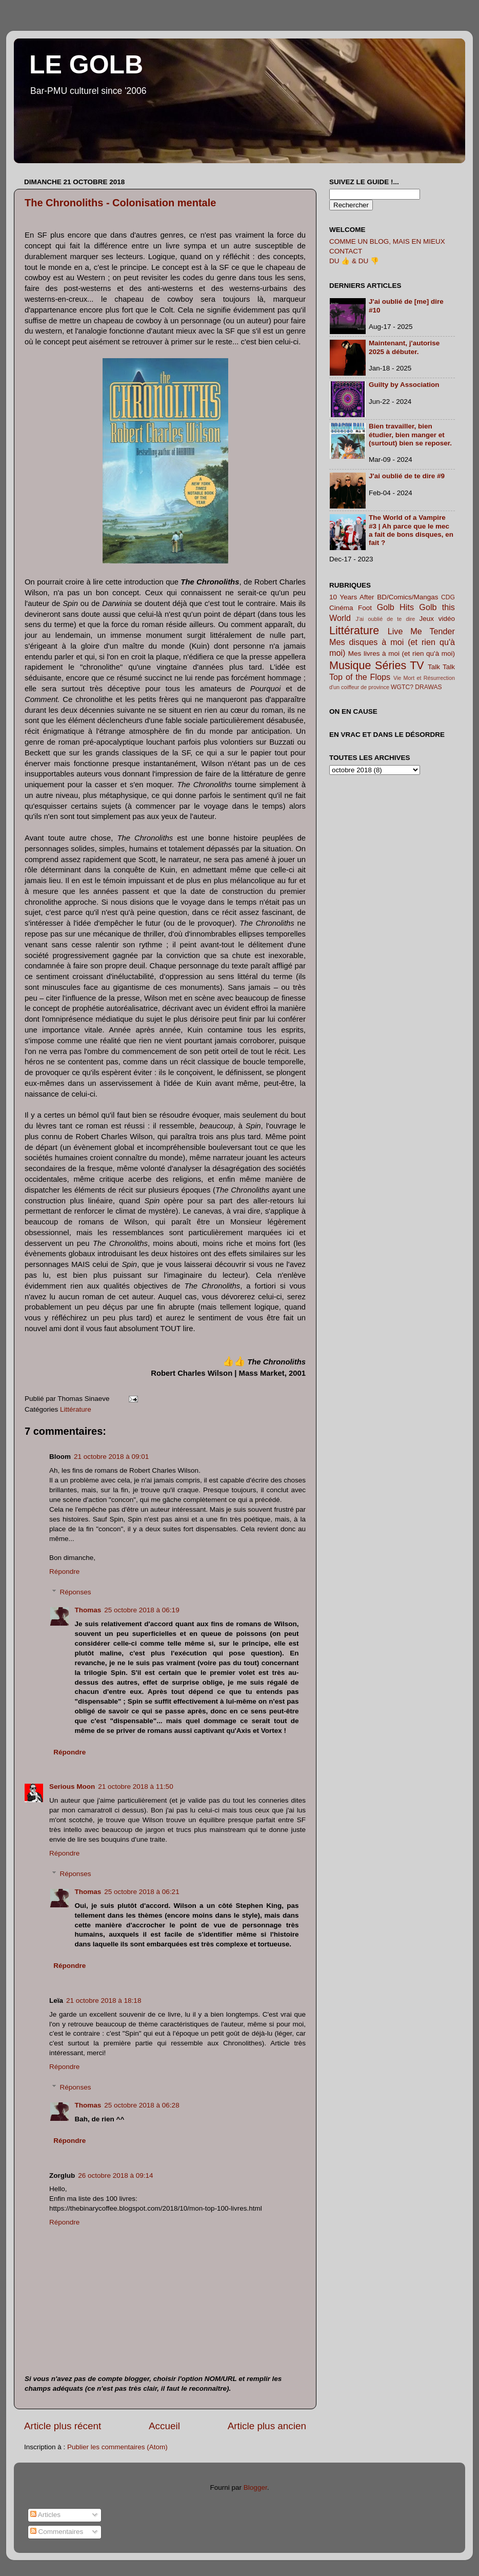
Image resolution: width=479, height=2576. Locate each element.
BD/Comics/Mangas (407, 597)
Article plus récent (62, 2426)
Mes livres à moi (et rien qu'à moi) (401, 653)
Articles (45, 2515)
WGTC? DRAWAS (416, 687)
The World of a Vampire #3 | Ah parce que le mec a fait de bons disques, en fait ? (411, 530)
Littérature (75, 1409)
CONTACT (345, 251)
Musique (350, 665)
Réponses (75, 1592)
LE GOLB (86, 64)
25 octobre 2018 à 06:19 (141, 1610)
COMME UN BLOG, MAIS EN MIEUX (387, 241)
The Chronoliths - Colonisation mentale (120, 202)
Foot (365, 608)
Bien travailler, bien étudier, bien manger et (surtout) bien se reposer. (410, 434)
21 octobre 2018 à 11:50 (135, 1786)
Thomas (88, 1610)
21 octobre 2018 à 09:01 (111, 1456)
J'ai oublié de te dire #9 (407, 476)
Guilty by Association (404, 384)
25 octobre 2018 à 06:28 (141, 2105)
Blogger (255, 2487)
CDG (448, 597)
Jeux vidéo (437, 618)
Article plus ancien (267, 2426)
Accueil (164, 2426)
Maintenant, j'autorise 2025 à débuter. (404, 347)
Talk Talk (441, 667)
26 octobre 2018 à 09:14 (115, 2175)
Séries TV (399, 665)
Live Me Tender (421, 631)
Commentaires (57, 2531)
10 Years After (351, 597)
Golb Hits (395, 607)
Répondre (64, 1571)
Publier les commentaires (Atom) (117, 2447)
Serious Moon (72, 1786)
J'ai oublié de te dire (385, 619)
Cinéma (341, 608)
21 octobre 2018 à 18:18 (103, 2000)
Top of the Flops (359, 676)
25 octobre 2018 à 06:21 (141, 1892)
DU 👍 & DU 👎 (354, 261)
